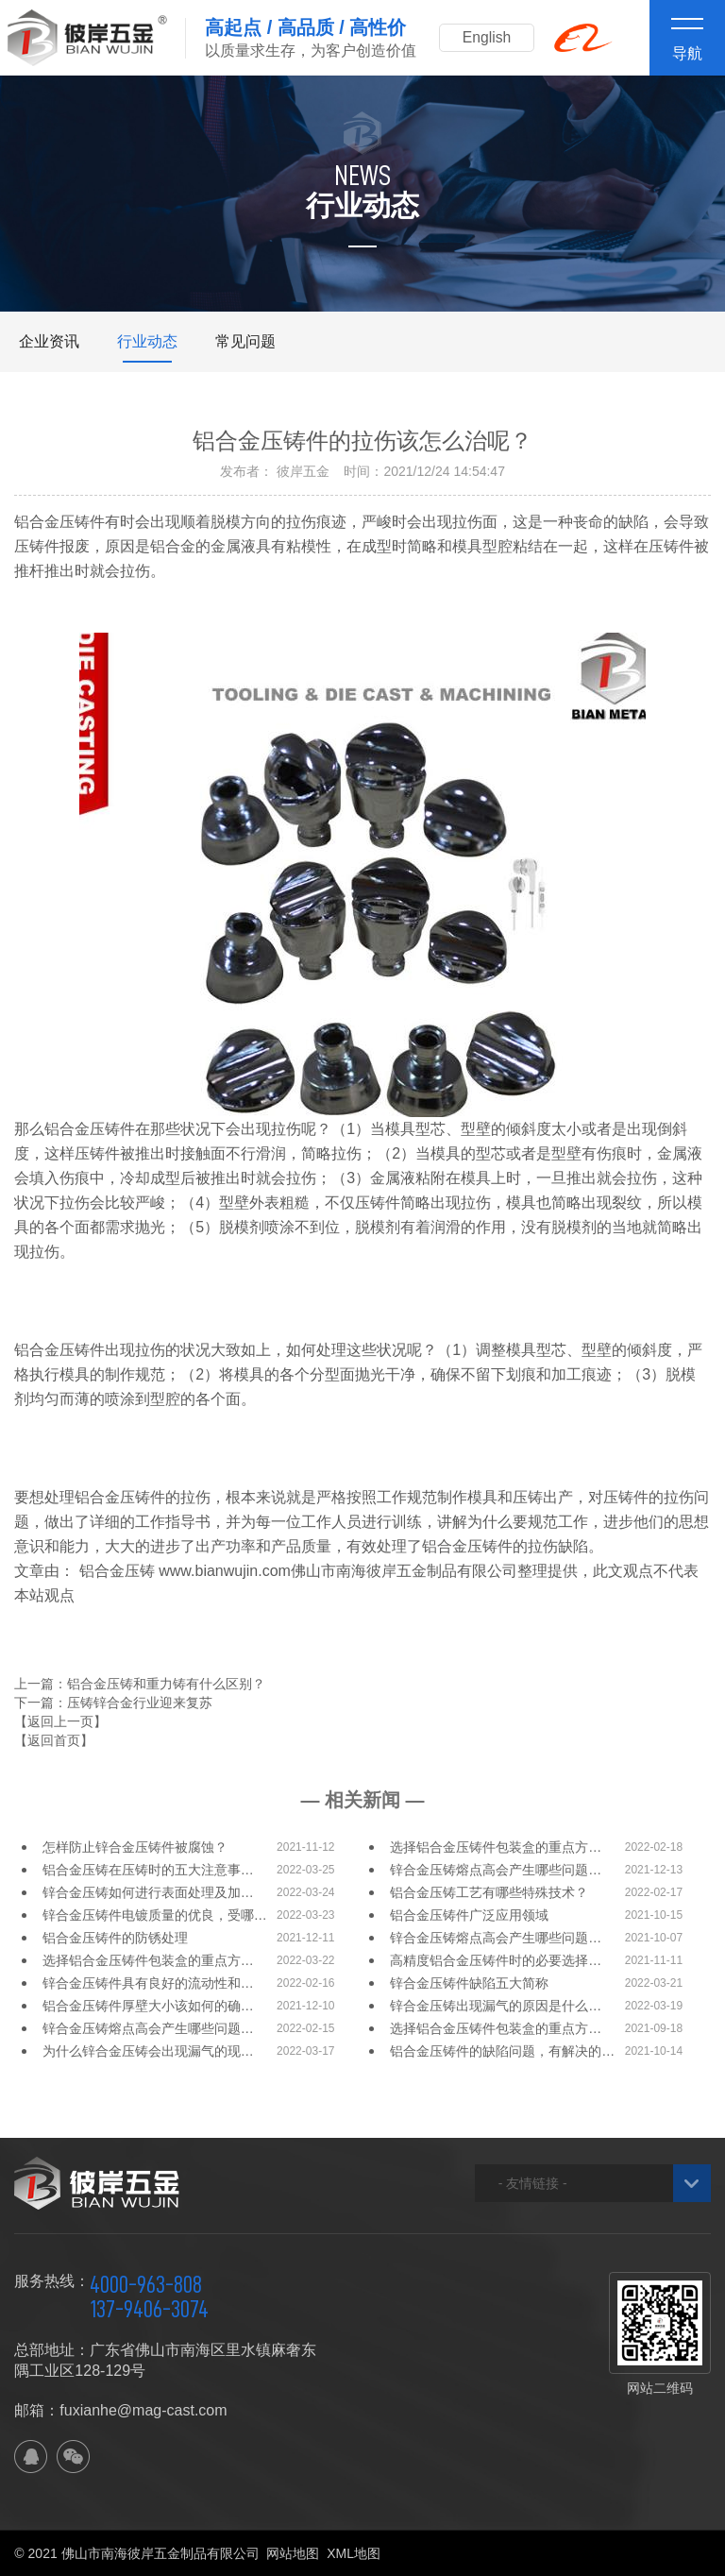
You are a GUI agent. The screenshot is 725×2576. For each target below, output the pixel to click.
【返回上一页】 (60, 1721)
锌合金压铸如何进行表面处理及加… (148, 1892)
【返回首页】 (53, 1740)
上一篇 (139, 1683)
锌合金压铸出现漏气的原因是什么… (495, 2005)
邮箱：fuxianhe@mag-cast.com (120, 2410)
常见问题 (245, 341)
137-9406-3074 (149, 2308)
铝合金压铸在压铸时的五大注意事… (148, 1869)
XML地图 (353, 2553)
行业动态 (147, 341)
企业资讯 (49, 341)
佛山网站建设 (606, 2553)
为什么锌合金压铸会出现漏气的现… (148, 2051)
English (489, 37)
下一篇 (113, 1702)
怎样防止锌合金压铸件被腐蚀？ (135, 1847)
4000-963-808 (146, 2284)
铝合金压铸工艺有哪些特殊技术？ (489, 1892)
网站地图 (292, 2553)
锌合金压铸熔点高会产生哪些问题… (495, 1869)
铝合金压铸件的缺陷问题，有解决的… (502, 2051)
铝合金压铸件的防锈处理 (115, 1937)
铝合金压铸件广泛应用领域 (469, 1915)
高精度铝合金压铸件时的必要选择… (495, 1960)
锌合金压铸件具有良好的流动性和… (148, 1983)
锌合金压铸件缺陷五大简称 (469, 1983)
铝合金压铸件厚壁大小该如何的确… (148, 2005)
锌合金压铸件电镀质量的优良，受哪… (154, 1915)
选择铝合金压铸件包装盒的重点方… (495, 1847)
